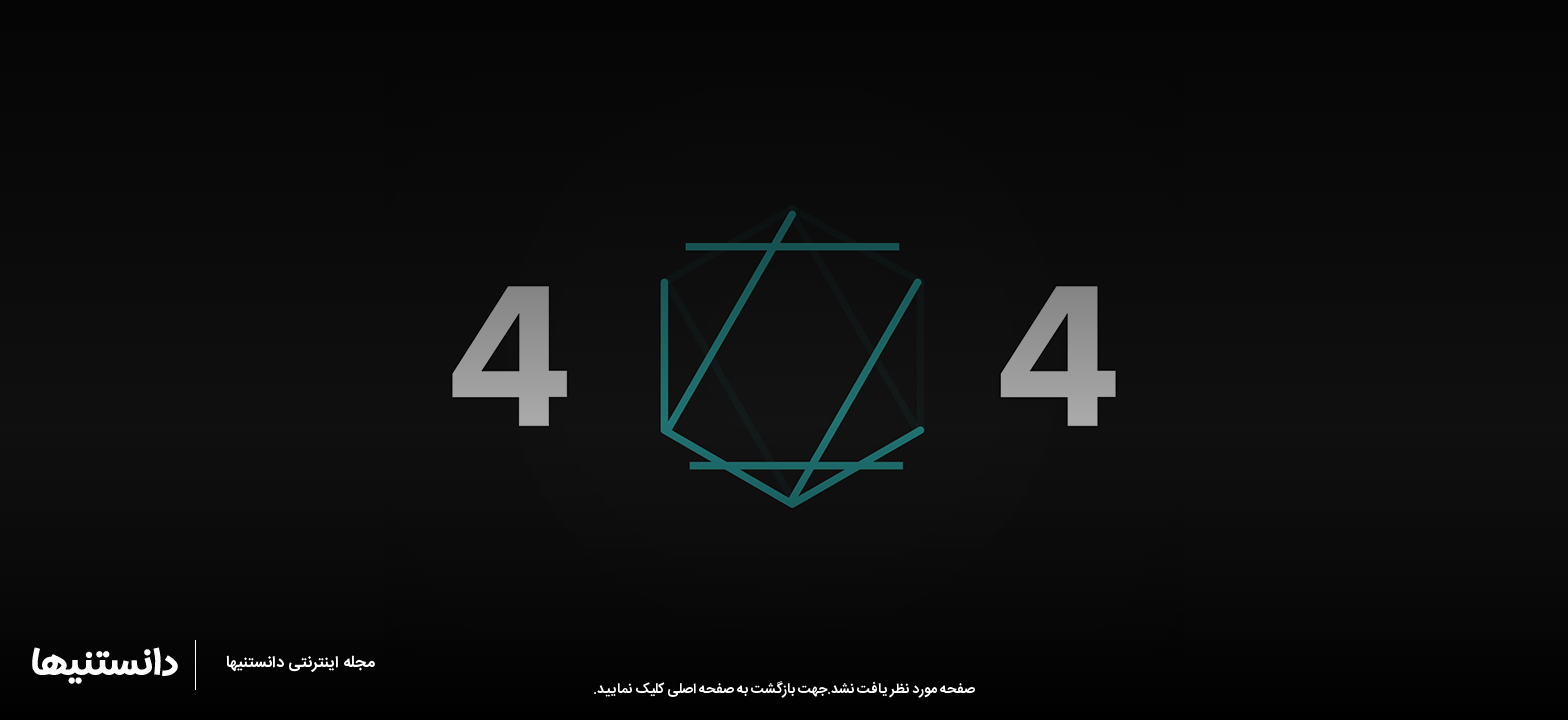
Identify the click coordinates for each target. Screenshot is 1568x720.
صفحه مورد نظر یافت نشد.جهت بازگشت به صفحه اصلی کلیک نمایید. (784, 690)
